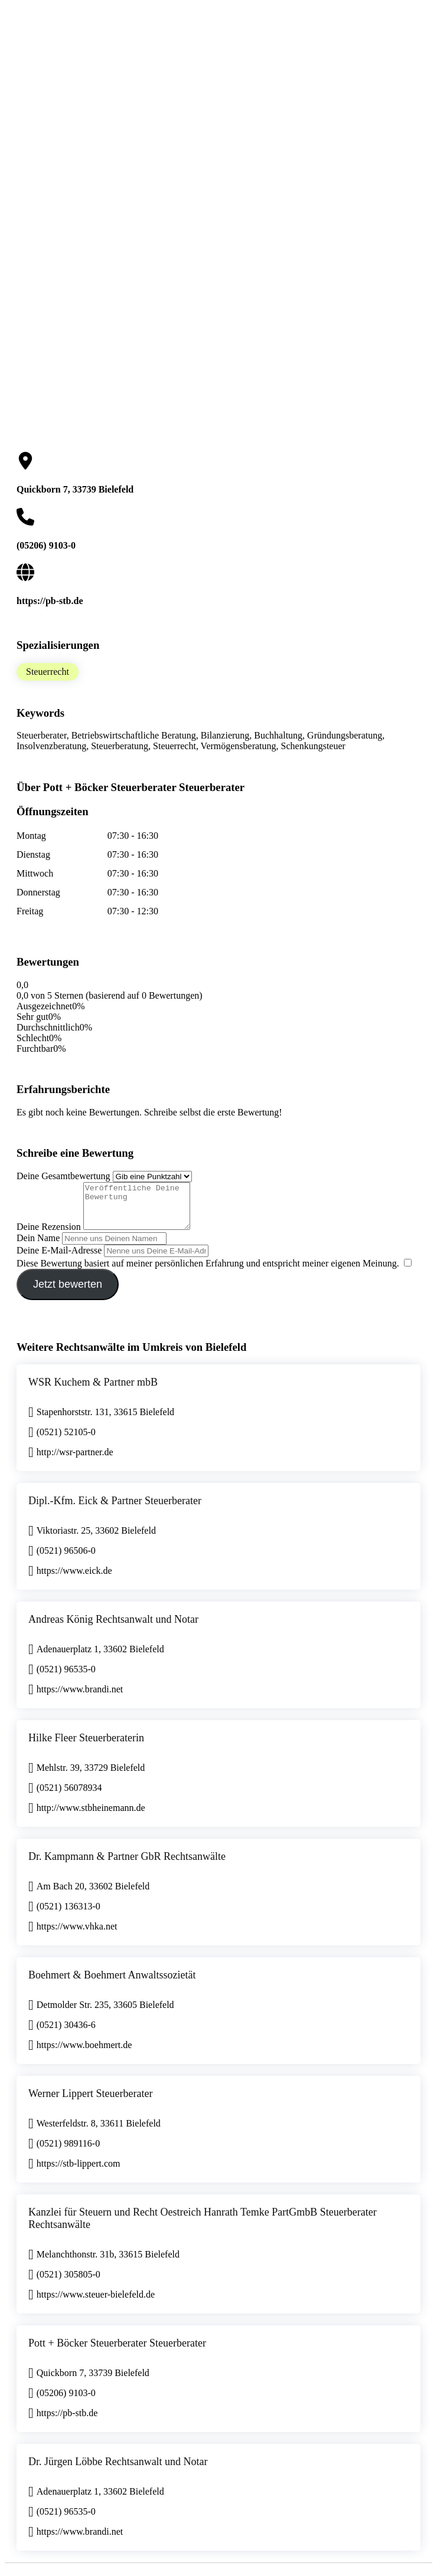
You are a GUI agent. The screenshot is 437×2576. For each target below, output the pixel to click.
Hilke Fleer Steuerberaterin (86, 1747)
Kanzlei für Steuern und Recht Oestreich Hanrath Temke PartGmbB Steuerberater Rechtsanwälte (202, 2227)
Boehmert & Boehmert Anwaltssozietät (111, 1984)
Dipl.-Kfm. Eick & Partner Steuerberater (114, 1509)
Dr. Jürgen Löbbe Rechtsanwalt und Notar (118, 2470)
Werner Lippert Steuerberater (90, 2102)
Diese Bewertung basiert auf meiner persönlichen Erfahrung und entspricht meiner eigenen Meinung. (208, 1272)
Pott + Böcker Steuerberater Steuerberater (117, 2352)
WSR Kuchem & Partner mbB (93, 1391)
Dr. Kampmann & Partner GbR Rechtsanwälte (127, 1865)
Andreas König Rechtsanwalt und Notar (113, 1628)
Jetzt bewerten (67, 1293)
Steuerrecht (47, 672)
